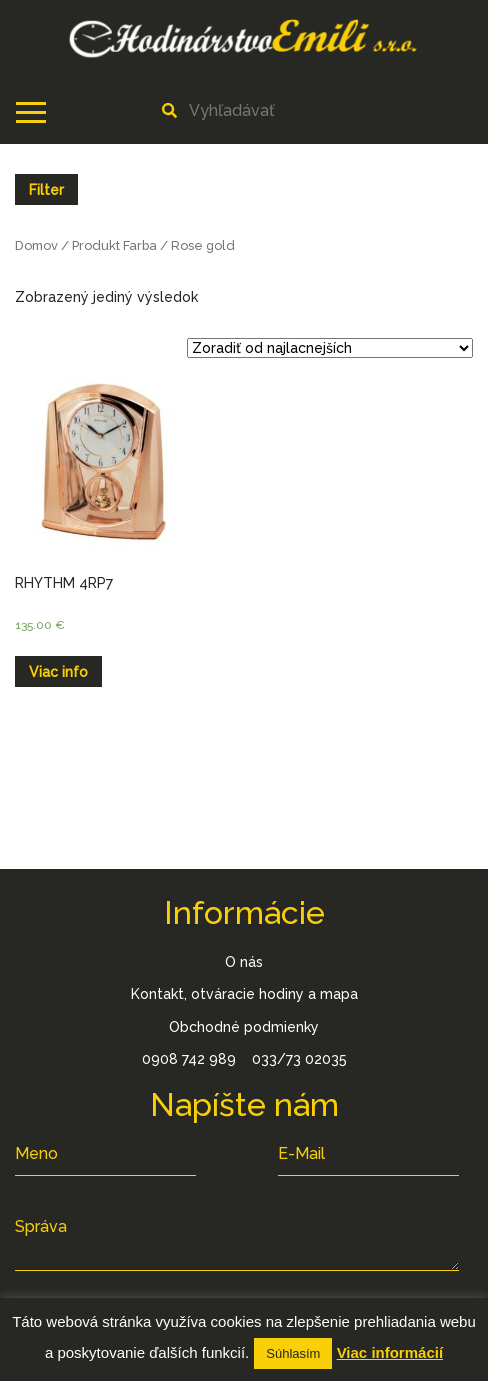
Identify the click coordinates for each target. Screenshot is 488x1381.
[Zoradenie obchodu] (330, 348)
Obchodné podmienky (244, 1027)
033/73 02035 (299, 1059)
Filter (46, 190)
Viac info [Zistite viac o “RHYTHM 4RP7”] (58, 672)
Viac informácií (390, 1352)
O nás (244, 962)
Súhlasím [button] (293, 1353)
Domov (36, 245)
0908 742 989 (189, 1059)
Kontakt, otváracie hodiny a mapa (244, 994)
